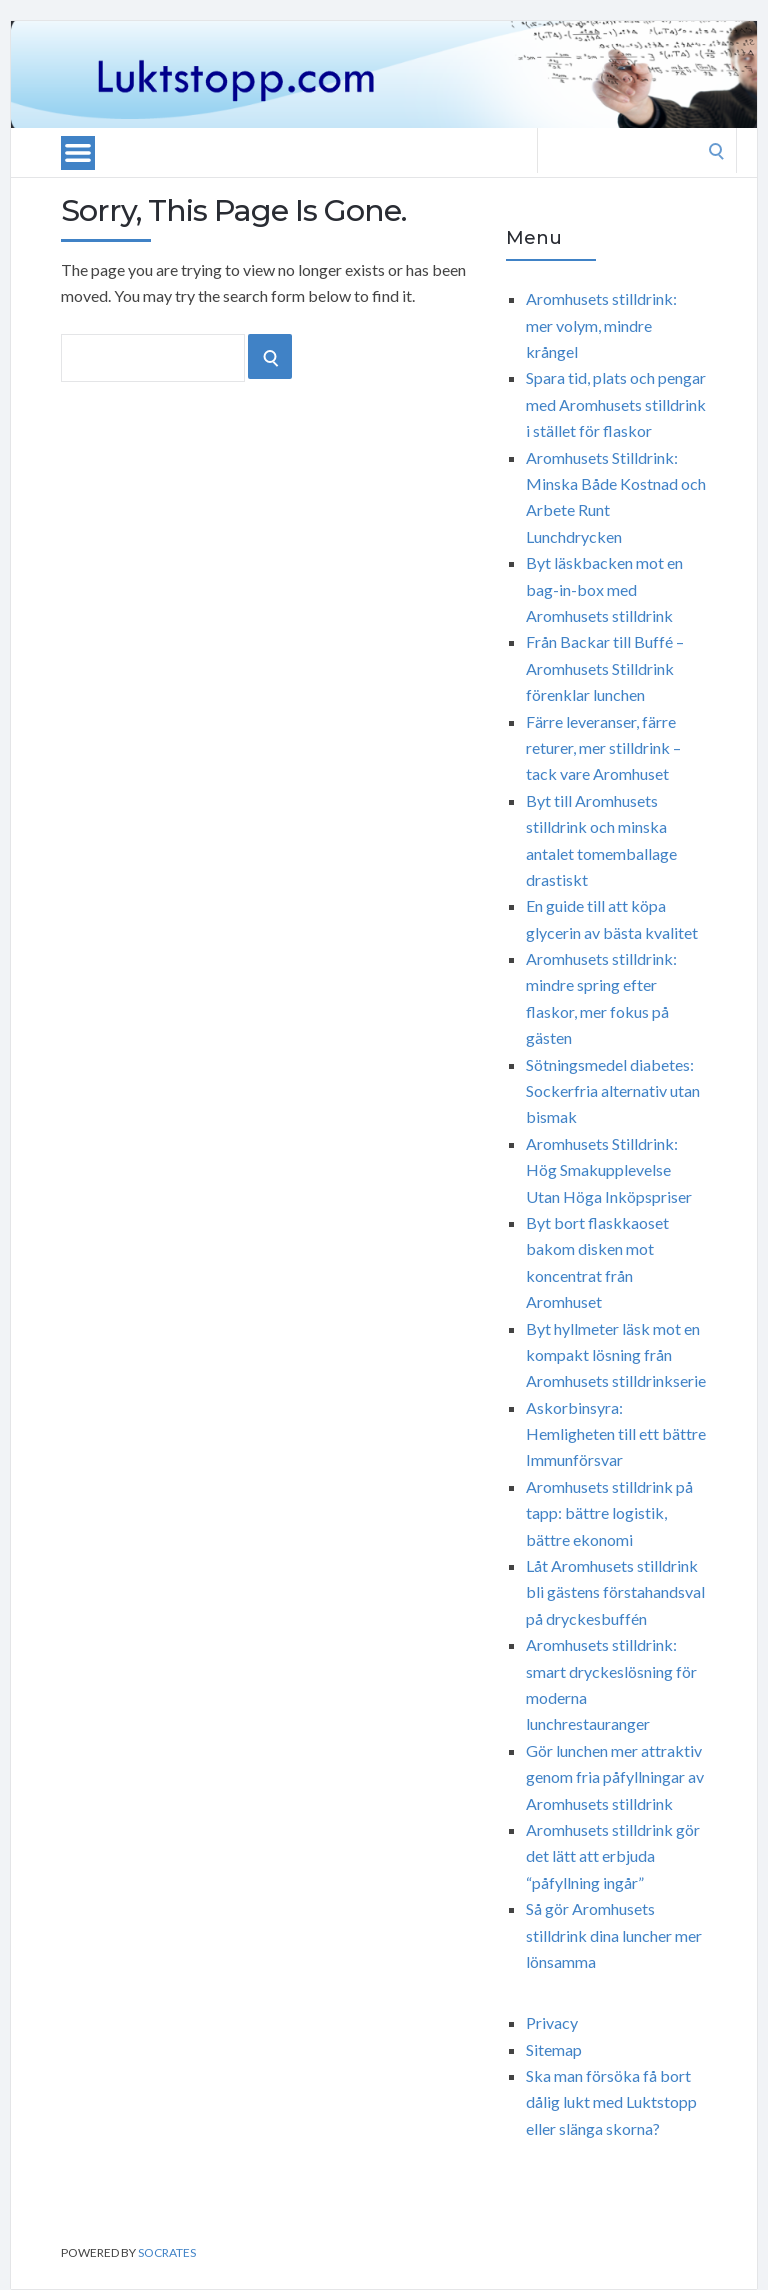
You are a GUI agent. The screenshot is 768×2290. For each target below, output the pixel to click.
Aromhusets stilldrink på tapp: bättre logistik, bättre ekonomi (609, 1513)
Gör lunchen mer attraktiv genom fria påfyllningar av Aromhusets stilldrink (615, 1777)
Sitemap (554, 2049)
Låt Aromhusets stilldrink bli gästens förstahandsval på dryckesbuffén (615, 1592)
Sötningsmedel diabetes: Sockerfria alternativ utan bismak (613, 1091)
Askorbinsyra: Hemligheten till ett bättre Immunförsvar (616, 1434)
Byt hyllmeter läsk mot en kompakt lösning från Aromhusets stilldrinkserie (616, 1355)
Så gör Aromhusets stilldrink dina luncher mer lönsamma (614, 1935)
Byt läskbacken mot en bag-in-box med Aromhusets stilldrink (604, 589)
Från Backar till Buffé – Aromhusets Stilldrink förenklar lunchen (605, 668)
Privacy (552, 2022)
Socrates (167, 2252)
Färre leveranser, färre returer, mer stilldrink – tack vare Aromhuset (603, 748)
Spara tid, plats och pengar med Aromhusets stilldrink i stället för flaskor (616, 404)
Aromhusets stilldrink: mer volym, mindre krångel (601, 325)
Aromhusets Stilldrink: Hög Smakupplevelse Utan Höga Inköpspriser (609, 1170)
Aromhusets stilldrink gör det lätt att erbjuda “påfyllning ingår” (613, 1856)
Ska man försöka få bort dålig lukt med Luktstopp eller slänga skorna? (611, 2102)
